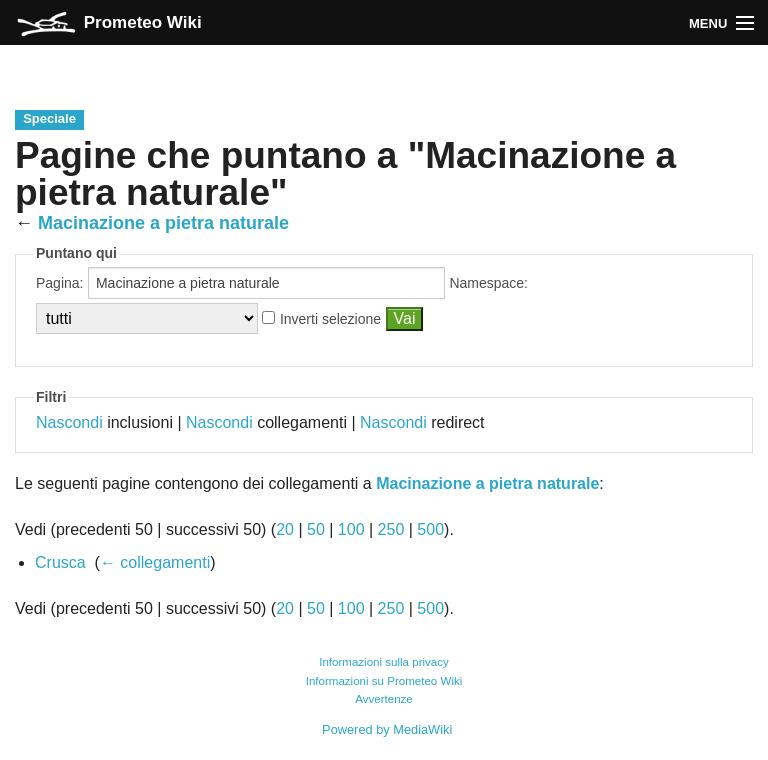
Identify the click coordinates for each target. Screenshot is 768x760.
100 (351, 529)
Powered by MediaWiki (387, 729)
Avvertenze (384, 699)
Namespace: (488, 283)
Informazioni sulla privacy (384, 662)
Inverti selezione (330, 319)
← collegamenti (155, 562)
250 (391, 529)
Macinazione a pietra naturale (163, 223)
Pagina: (59, 283)
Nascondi (69, 422)
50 (316, 529)
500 (430, 529)
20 (285, 529)
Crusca (60, 562)
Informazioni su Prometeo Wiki (384, 681)
